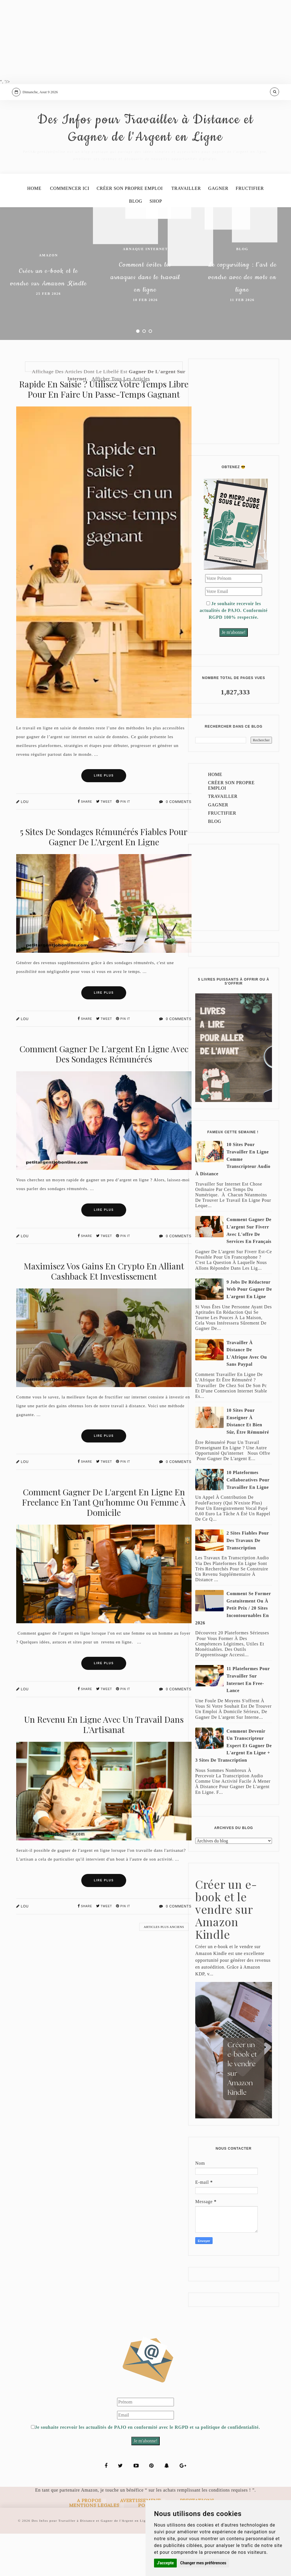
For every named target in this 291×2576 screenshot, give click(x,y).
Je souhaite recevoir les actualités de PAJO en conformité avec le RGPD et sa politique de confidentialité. (145, 2469)
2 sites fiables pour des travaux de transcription (247, 1582)
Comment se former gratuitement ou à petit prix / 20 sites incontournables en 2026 (233, 1650)
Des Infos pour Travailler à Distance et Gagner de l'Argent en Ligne (145, 148)
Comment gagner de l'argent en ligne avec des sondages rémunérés (103, 1096)
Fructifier (254, 227)
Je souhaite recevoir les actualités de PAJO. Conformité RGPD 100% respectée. (233, 653)
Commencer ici (67, 227)
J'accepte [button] (165, 2563)
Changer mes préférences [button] (203, 2563)
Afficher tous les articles (121, 421)
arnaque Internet (145, 280)
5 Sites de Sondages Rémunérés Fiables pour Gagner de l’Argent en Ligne (104, 879)
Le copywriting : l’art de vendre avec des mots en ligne (242, 318)
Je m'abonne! (234, 674)
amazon (48, 287)
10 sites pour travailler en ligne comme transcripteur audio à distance (233, 1201)
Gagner (221, 227)
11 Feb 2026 (242, 353)
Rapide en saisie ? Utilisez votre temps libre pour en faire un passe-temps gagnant (103, 431)
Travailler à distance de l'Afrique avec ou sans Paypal (246, 1395)
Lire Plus (104, 817)
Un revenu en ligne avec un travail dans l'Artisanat (104, 1766)
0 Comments (175, 844)
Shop (156, 242)
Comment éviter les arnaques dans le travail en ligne (145, 318)
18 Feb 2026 (145, 353)
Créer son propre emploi (129, 227)
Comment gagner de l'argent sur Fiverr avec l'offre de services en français (248, 1272)
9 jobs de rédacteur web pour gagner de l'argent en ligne (249, 1331)
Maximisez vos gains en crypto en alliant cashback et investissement (104, 1313)
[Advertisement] (145, 40)
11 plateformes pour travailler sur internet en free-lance (248, 1722)
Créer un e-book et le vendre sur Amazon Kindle (48, 317)
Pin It (123, 843)
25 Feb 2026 (48, 346)
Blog (135, 242)
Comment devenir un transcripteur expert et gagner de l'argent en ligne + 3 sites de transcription (233, 1788)
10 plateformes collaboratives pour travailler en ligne (247, 1522)
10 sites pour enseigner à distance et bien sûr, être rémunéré (247, 1463)
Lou (22, 844)
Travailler (187, 227)
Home (30, 227)
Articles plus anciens (164, 1969)
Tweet (104, 843)
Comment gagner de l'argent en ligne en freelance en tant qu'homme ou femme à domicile (104, 1544)
